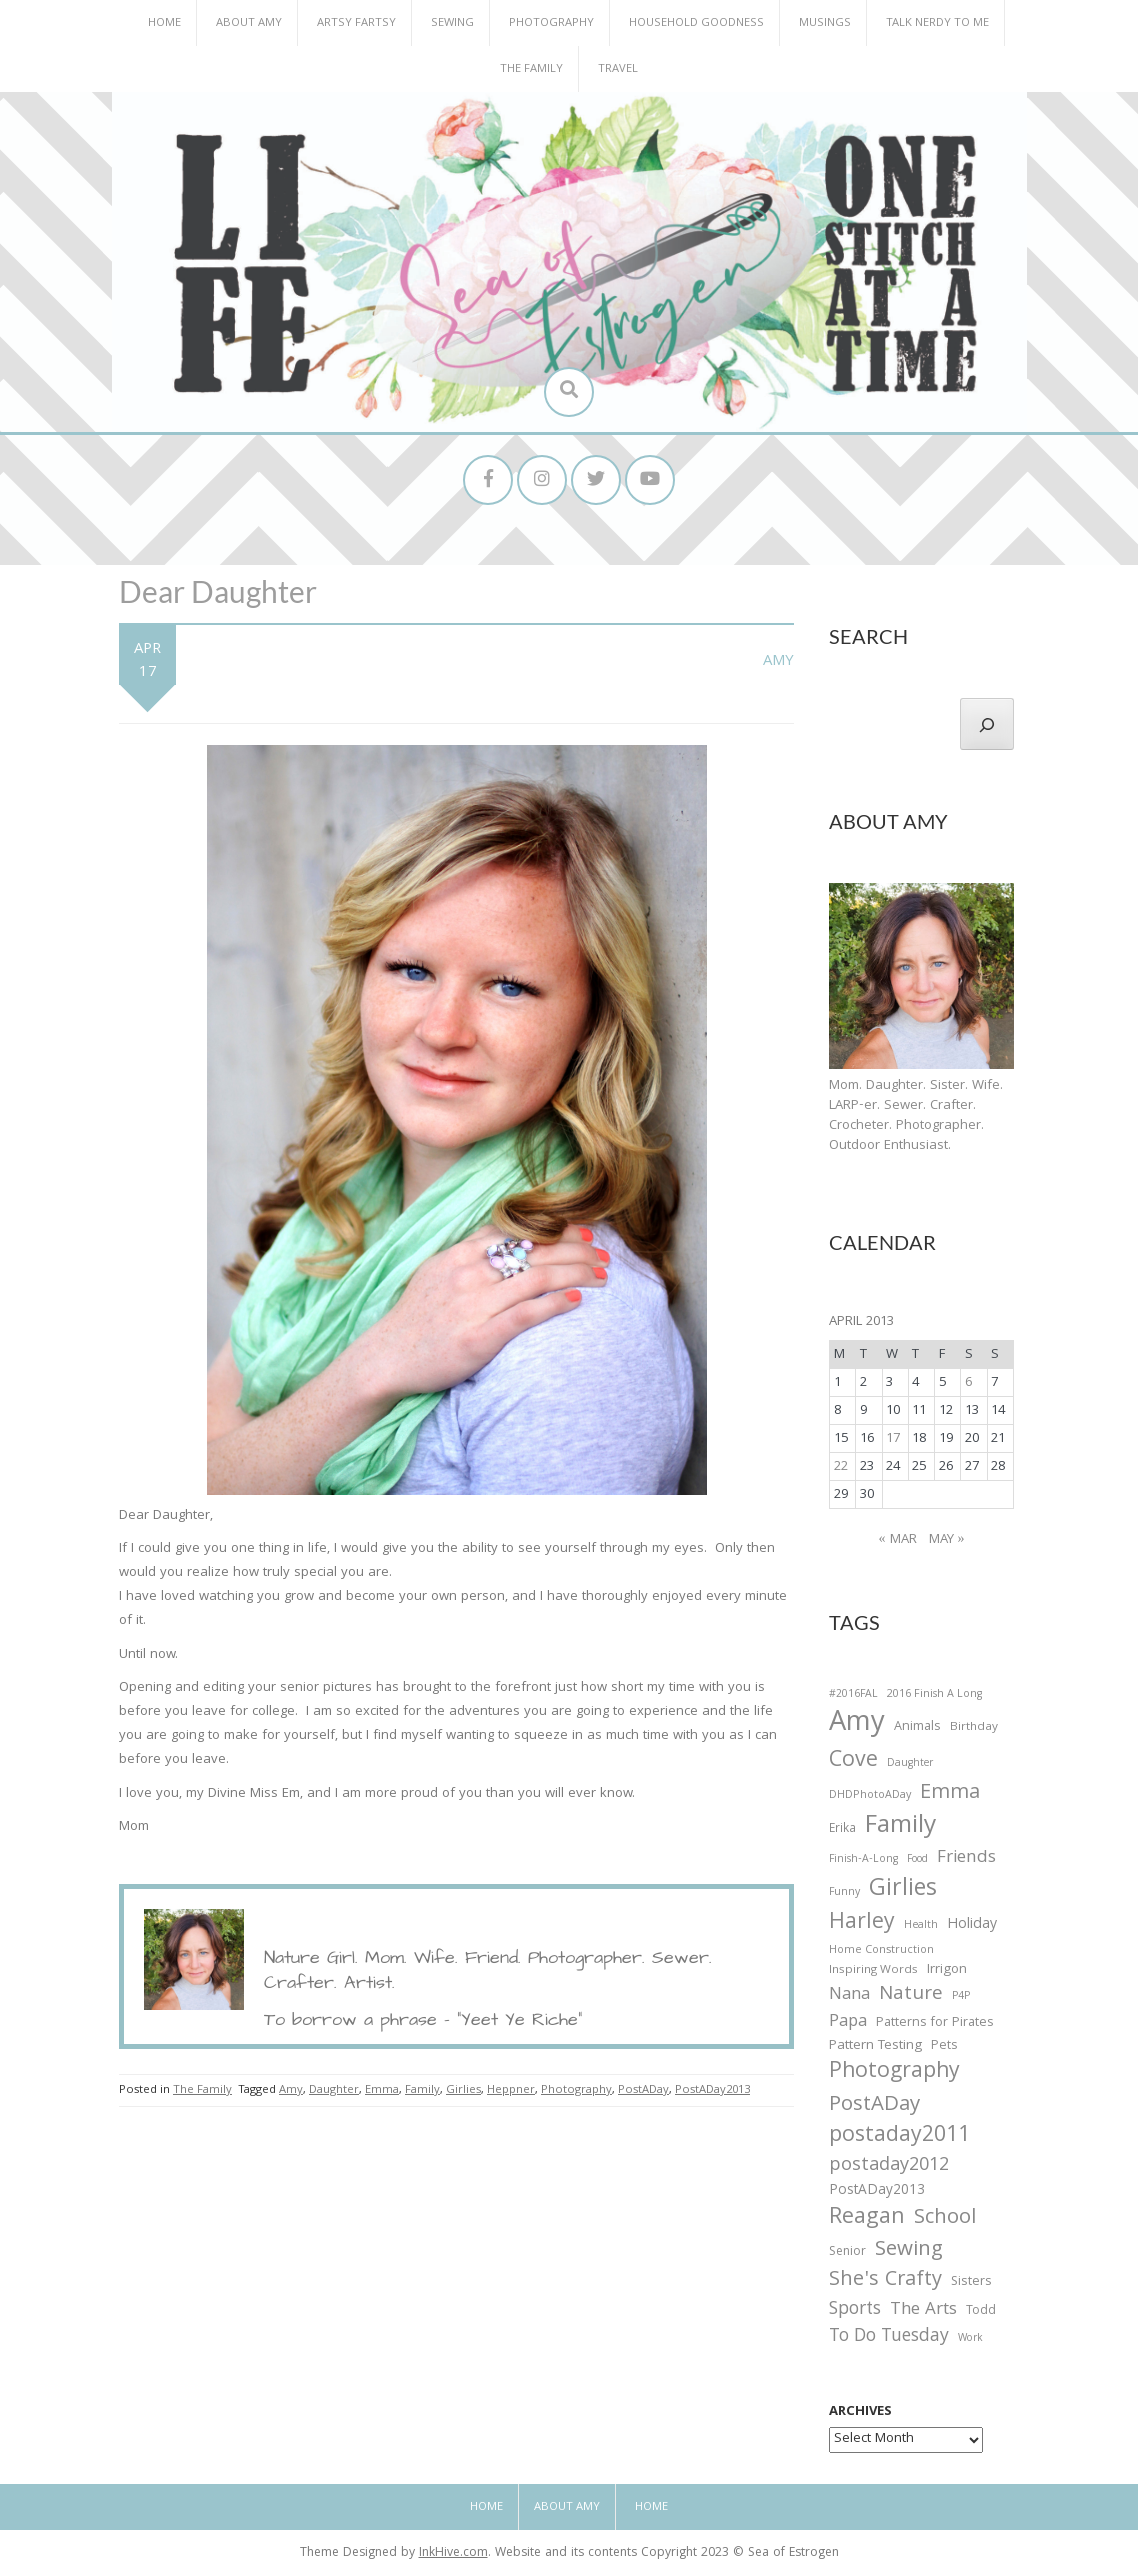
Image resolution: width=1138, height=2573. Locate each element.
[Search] (987, 724)
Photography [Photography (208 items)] (894, 2073)
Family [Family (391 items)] (900, 1827)
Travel (618, 69)
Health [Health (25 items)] (921, 1926)
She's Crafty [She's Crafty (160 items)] (885, 2281)
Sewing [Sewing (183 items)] (909, 2250)
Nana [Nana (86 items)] (849, 1996)
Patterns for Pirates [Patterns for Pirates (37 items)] (935, 2023)
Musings (825, 23)
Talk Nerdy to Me (937, 23)
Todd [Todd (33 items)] (981, 2312)
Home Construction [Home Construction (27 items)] (881, 1951)
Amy (778, 662)
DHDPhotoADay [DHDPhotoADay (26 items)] (870, 1796)
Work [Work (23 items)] (970, 2340)
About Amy (249, 23)
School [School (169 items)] (945, 2219)
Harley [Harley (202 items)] (862, 1924)
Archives (860, 2412)
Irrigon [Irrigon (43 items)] (947, 1971)
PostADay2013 (712, 2090)
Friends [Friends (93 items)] (966, 1859)
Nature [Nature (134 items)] (911, 1995)
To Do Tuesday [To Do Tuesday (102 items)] (889, 2337)
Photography (551, 23)
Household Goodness (696, 23)
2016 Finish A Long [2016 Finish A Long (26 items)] (934, 1695)
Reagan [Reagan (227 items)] (867, 2218)
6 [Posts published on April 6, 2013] (968, 1383)
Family (422, 2090)
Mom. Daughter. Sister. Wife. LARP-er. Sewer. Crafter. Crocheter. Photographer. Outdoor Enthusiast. (916, 1116)
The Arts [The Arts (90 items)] (923, 2311)
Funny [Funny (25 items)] (844, 1893)
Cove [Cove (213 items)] (853, 1762)
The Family (531, 69)
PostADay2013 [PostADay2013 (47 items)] (877, 2191)
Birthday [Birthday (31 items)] (974, 1728)
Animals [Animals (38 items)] (917, 1727)
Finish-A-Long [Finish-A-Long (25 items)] (863, 1860)
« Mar (898, 1540)
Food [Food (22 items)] (917, 1859)
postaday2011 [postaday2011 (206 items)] (899, 2137)
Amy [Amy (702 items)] (857, 1725)
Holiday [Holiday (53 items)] (972, 1926)
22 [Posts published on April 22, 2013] (841, 1467)
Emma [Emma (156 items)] (950, 1794)
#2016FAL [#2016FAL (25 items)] (853, 1695)
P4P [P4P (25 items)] (961, 1997)
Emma (382, 2090)
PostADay (643, 2090)
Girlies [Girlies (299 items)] (903, 1890)
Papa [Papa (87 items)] (848, 2023)
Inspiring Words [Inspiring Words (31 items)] (873, 1971)
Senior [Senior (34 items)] (847, 2253)
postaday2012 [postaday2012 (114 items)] (889, 2167)
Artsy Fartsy (356, 23)
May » (947, 1540)
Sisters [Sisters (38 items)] (971, 2282)
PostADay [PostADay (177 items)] (874, 2105)
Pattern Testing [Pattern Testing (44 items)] (875, 2047)
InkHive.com (453, 2553)
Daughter (334, 2090)
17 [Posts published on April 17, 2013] (893, 1439)
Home (164, 23)
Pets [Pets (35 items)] (944, 2047)
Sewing (452, 23)
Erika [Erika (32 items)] (842, 1830)
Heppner (511, 2090)
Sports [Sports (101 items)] (855, 2310)
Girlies (463, 2090)
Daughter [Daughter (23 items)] (910, 1765)
